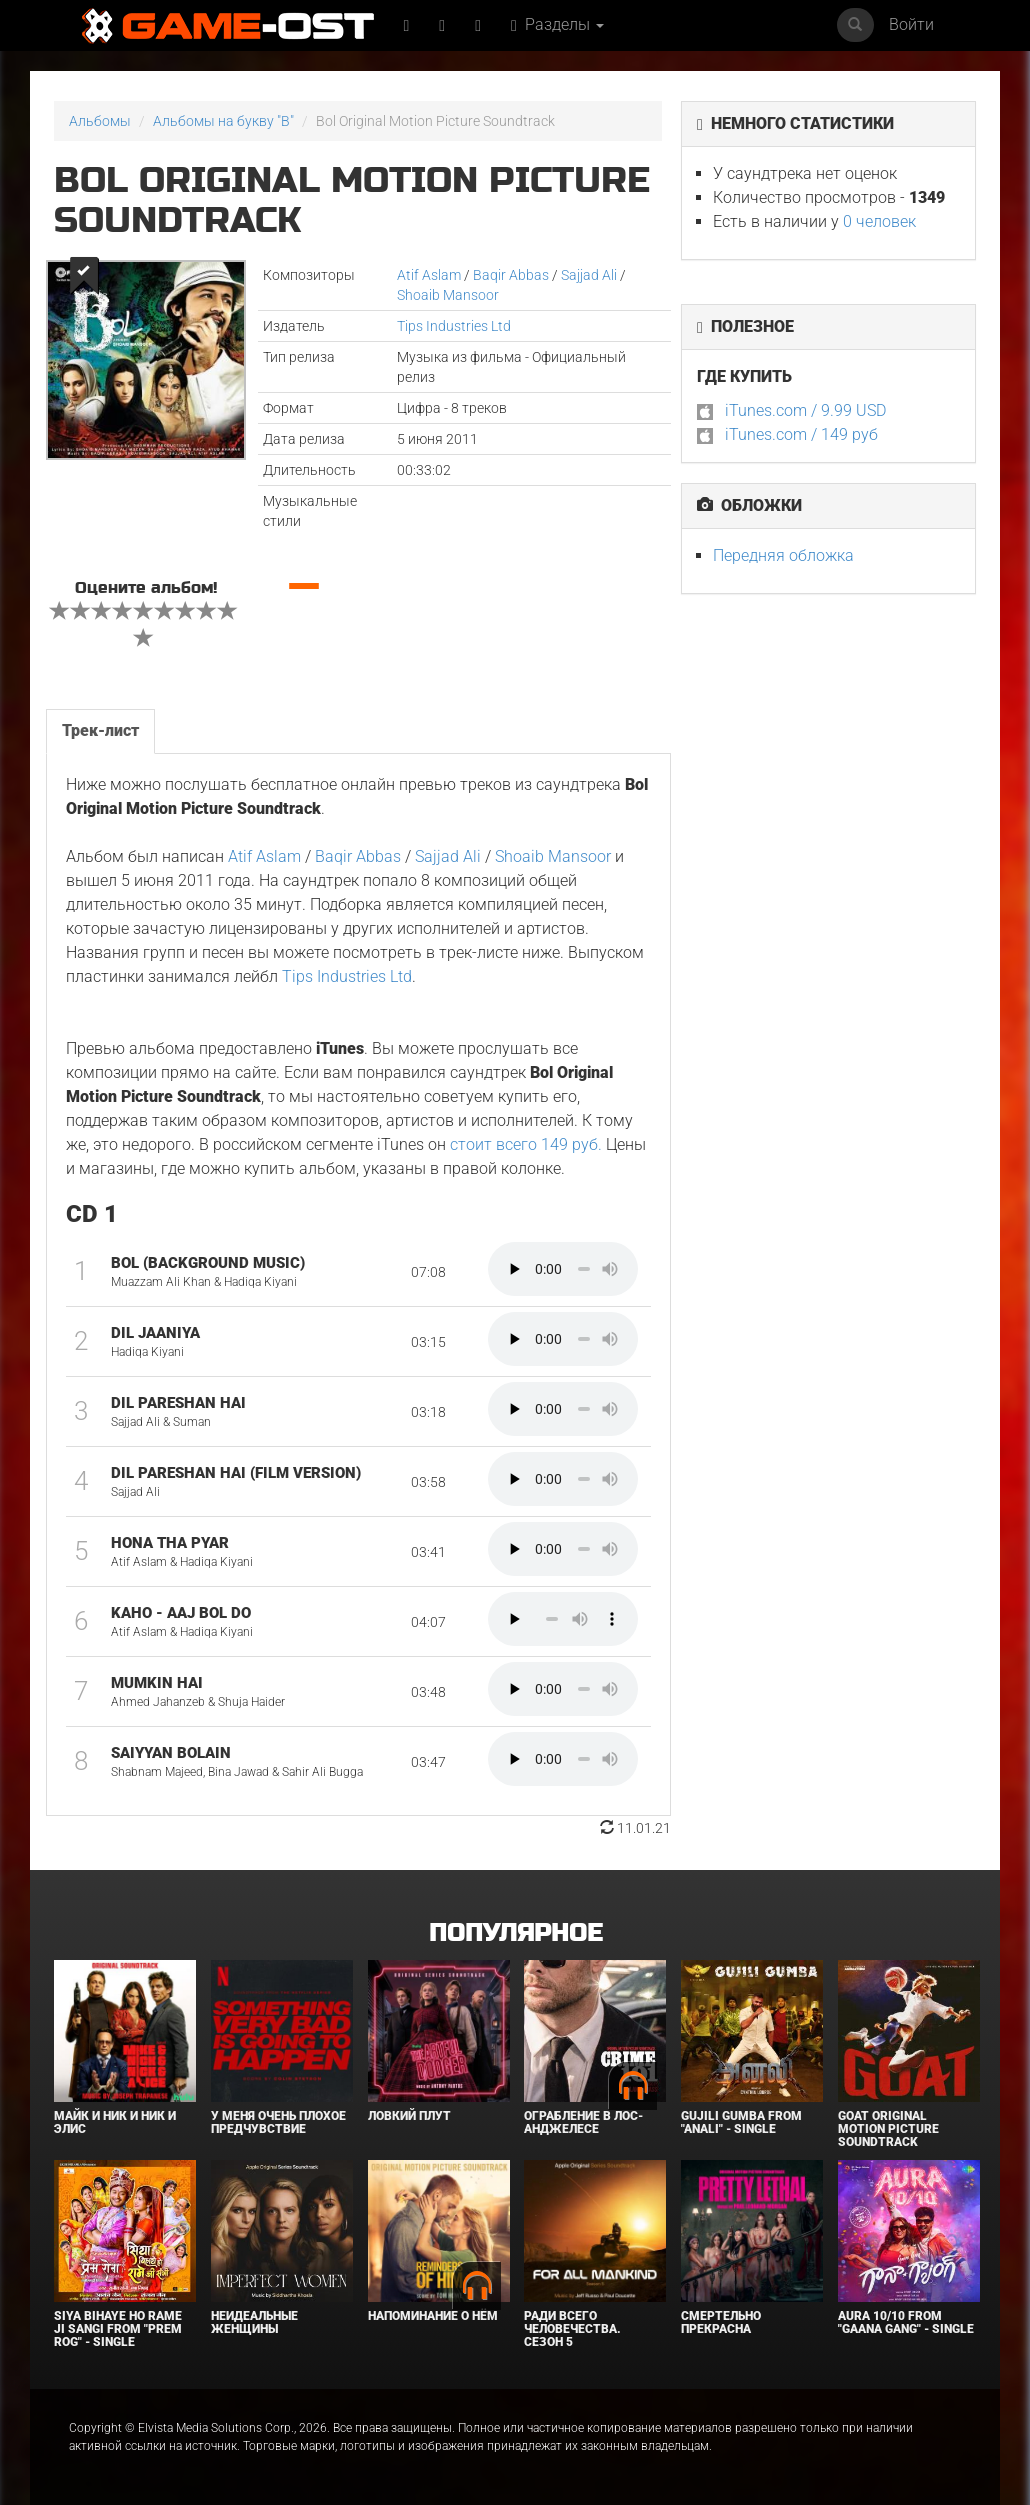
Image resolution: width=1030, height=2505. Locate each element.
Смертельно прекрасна (721, 2322)
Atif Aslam (429, 275)
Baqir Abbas (511, 275)
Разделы (557, 24)
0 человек (879, 221)
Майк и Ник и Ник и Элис (115, 2122)
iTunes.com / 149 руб (801, 434)
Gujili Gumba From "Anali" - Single (741, 2122)
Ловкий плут (409, 2116)
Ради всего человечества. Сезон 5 (572, 2329)
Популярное (515, 1933)
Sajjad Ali (589, 275)
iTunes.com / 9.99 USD (805, 410)
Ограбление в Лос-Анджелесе (583, 2122)
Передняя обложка (783, 555)
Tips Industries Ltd (454, 326)
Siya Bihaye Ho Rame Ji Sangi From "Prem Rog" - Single (118, 2329)
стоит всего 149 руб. (526, 1144)
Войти (911, 24)
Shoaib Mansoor (448, 295)
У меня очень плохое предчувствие (278, 2122)
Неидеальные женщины (254, 2322)
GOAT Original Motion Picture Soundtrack (888, 2129)
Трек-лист (100, 730)
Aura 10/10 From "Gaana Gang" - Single (906, 2322)
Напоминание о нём (433, 2316)
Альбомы (100, 121)
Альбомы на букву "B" (223, 121)
